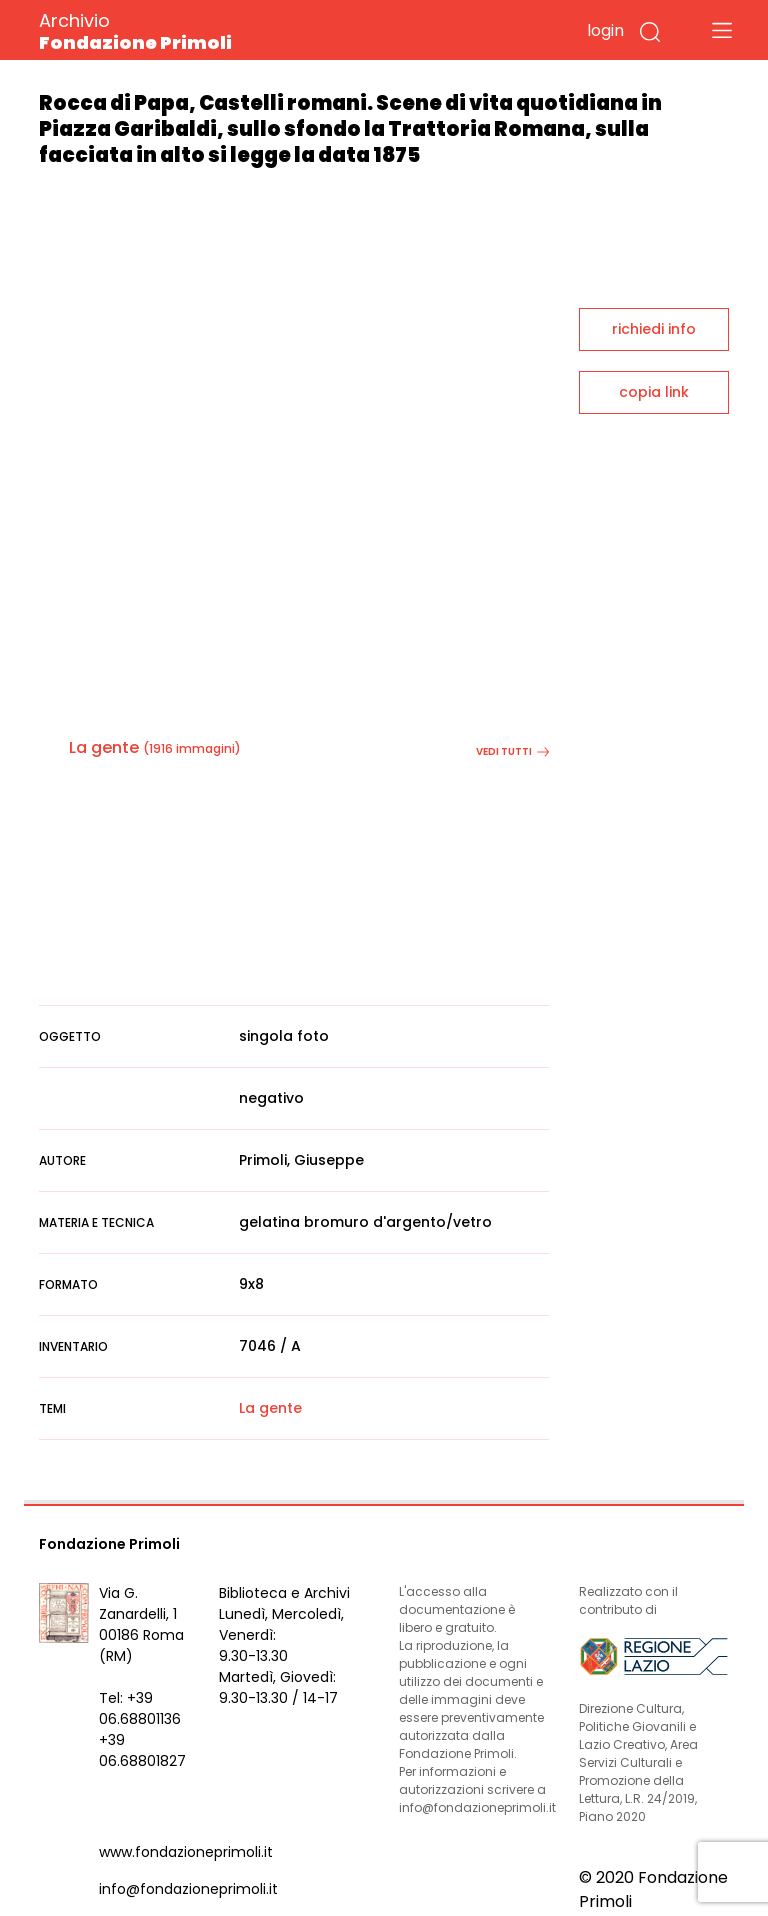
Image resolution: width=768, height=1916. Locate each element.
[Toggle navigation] (722, 30)
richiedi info (654, 329)
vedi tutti (512, 751)
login (605, 30)
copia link (654, 392)
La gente (104, 747)
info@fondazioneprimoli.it (188, 1889)
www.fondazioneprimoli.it (186, 1852)
